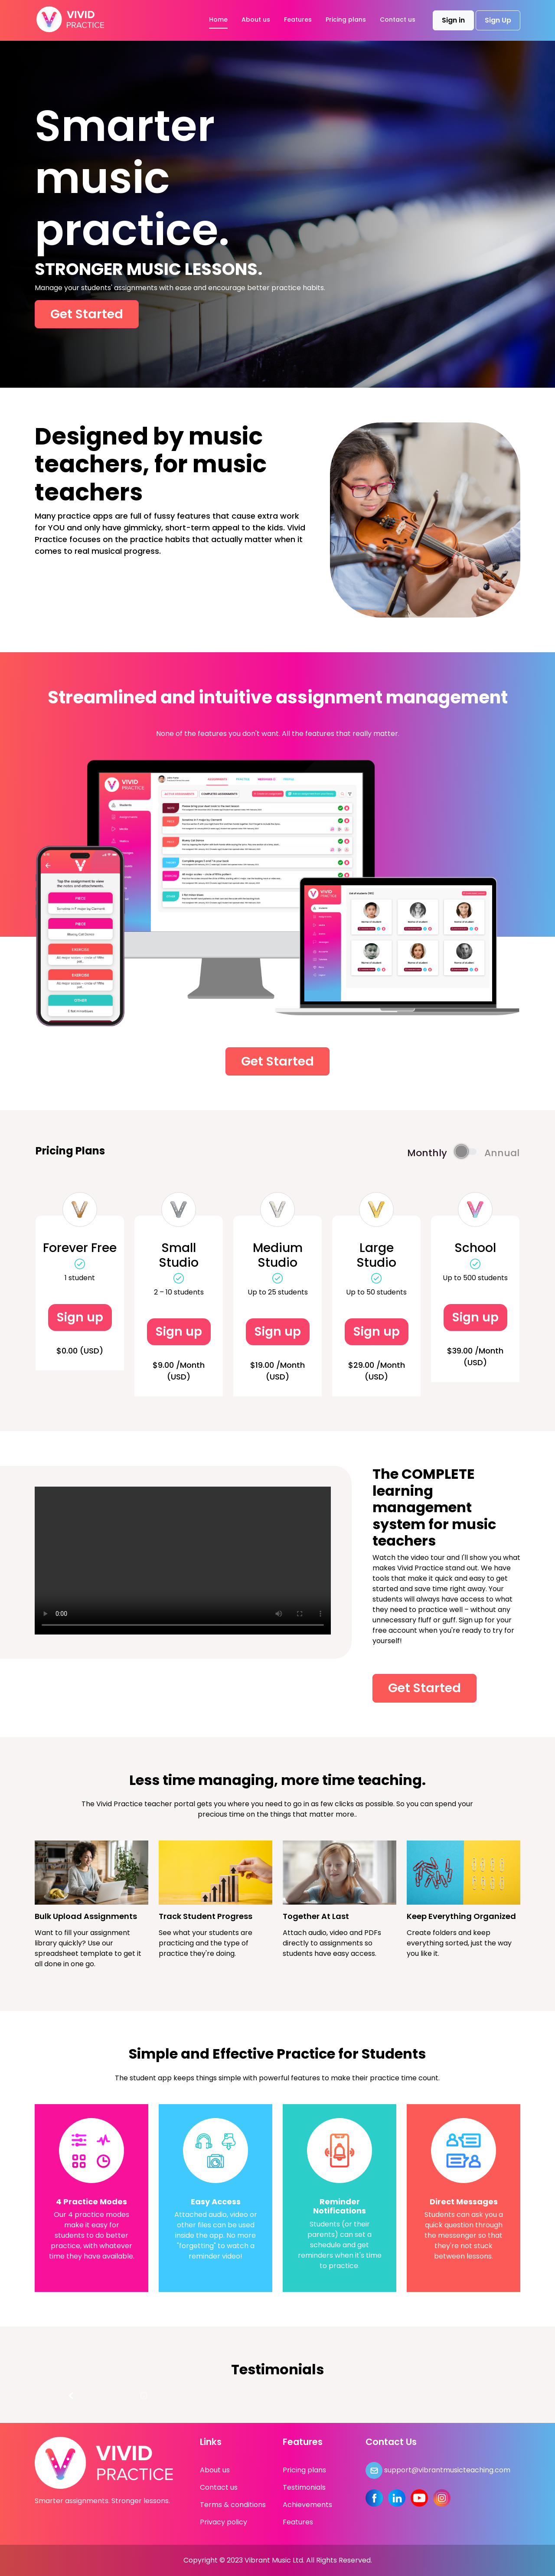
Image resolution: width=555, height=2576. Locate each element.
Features (298, 19)
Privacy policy (223, 2522)
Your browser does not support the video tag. (183, 1561)
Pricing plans (346, 19)
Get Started (86, 314)
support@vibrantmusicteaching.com (438, 2470)
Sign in (453, 20)
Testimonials (304, 2487)
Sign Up (498, 20)
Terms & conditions (233, 2505)
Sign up (80, 1317)
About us (256, 19)
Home (218, 19)
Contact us (397, 19)
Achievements (307, 2505)
